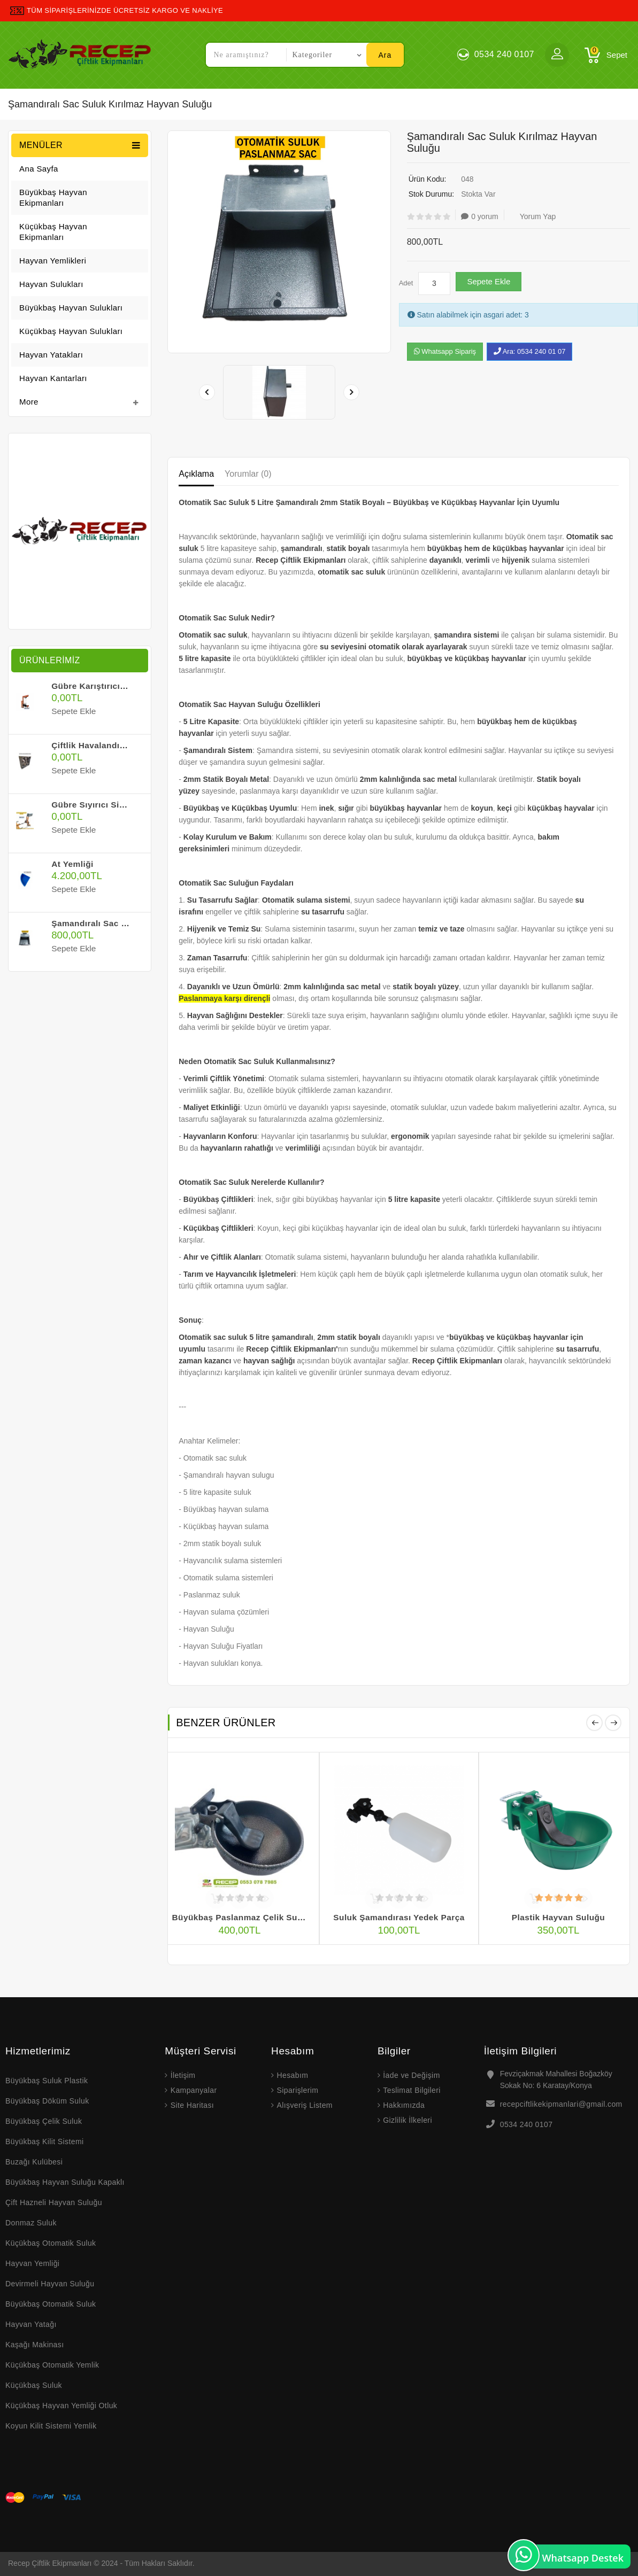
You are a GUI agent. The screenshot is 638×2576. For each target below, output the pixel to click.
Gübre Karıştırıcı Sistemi (102, 685)
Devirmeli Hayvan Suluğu (49, 2283)
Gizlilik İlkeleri (407, 2120)
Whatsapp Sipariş (445, 351)
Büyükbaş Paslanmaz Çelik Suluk (241, 1917)
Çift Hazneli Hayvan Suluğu (53, 2202)
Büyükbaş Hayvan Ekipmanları (53, 197)
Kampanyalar (194, 2090)
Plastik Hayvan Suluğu (558, 1917)
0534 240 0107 (526, 2124)
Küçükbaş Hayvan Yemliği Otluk (61, 2405)
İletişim (183, 2075)
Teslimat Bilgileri (412, 2090)
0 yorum (479, 216)
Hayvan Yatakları (51, 354)
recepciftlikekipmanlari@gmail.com (561, 2104)
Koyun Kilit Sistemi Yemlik (51, 2426)
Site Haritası (192, 2105)
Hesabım (292, 2075)
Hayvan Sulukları (51, 284)
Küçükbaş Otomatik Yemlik (52, 2365)
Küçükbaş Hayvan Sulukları (70, 331)
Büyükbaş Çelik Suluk (43, 2121)
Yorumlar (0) (248, 473)
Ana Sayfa (38, 168)
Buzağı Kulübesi (34, 2162)
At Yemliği (72, 863)
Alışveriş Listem (304, 2105)
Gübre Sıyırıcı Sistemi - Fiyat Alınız (123, 804)
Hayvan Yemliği (32, 2263)
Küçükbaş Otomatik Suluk (50, 2243)
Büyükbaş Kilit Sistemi (44, 2141)
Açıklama (196, 473)
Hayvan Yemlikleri (52, 260)
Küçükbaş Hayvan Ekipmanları (53, 232)
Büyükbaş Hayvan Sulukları (70, 307)
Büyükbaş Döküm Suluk (47, 2101)
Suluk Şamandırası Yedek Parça (399, 1917)
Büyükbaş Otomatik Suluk (50, 2304)
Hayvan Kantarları (53, 378)
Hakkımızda (404, 2105)
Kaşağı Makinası (34, 2344)
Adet (406, 283)
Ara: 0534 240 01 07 (530, 351)
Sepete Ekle (488, 281)
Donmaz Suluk (31, 2222)
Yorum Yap (533, 216)
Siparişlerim (297, 2090)
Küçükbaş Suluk (33, 2385)
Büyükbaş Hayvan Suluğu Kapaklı (65, 2182)
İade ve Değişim (411, 2075)
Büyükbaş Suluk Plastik (47, 2080)
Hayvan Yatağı (31, 2324)
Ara (385, 55)
